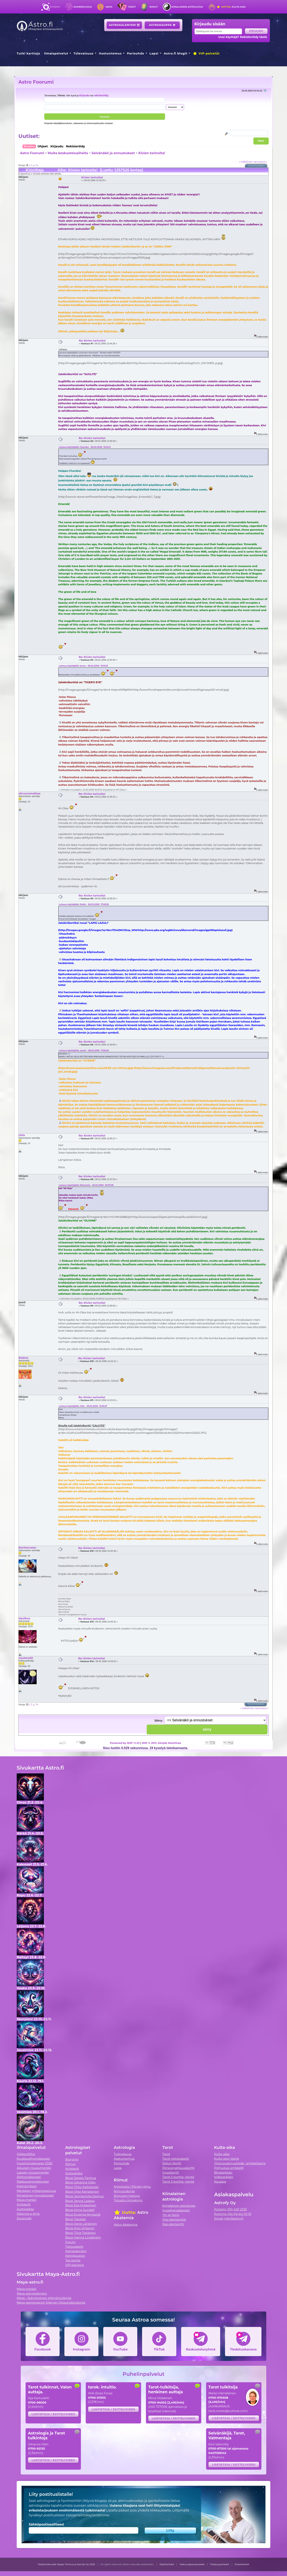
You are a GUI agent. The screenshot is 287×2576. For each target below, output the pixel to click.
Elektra (23, 1357)
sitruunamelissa (29, 793)
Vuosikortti (170, 2172)
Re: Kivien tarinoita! (92, 340)
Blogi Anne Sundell (80, 2210)
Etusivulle (24, 2218)
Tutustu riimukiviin (128, 2200)
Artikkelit (24, 2204)
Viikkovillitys (26, 2154)
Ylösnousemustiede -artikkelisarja (240, 2163)
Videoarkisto (223, 2177)
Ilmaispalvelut (56, 53)
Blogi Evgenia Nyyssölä (82, 2214)
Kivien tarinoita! (151, 153)
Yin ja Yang (170, 2215)
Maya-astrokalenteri (32, 2293)
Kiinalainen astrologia (187, 6)
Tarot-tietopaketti (175, 2159)
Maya (108, 6)
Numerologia (83, 6)
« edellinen (246, 161)
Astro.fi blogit (175, 53)
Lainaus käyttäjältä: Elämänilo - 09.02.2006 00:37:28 (86, 1185)
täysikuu (24, 1618)
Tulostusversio (256, 166)
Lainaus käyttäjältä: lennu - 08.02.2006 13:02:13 (83, 666)
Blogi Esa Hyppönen (80, 2205)
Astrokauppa (162, 25)
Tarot (132, 6)
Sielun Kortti (171, 2163)
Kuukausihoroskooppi (33, 2159)
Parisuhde (135, 53)
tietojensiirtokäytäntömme (87, 2515)
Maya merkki (26, 2200)
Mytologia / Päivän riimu (132, 2186)
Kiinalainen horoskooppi (35, 2195)
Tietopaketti (74, 2247)
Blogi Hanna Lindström (83, 2237)
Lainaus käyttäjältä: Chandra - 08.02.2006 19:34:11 (85, 447)
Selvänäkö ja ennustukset (113, 153)
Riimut (154, 6)
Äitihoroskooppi (29, 2177)
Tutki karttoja (28, 53)
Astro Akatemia (125, 2224)
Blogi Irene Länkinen (81, 2224)
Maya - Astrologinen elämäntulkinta (44, 2298)
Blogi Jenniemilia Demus (84, 2196)
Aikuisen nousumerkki (34, 2168)
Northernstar (27, 1547)
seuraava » (260, 161)
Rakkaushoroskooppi (33, 2181)
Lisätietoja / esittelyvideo (53, 2414)
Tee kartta (72, 2260)
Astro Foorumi (36, 82)
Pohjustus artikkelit (229, 2168)
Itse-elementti (173, 2224)
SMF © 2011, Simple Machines (161, 1742)
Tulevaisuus (83, 53)
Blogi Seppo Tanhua (80, 2178)
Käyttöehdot (167, 2564)
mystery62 (26, 1657)
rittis (22, 1135)
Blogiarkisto (223, 2172)
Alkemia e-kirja (28, 2214)
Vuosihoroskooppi (176, 2210)
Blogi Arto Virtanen (79, 2228)
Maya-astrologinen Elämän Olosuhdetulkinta (51, 2302)
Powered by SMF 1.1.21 (124, 1742)
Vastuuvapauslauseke (192, 2564)
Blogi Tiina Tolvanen (80, 2233)
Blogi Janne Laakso (80, 2201)
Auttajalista (25, 2209)
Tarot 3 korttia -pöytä (178, 2181)
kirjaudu (84, 95)
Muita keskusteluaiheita (68, 153)
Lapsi (154, 53)
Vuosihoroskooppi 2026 (34, 2163)
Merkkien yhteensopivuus (36, 2191)
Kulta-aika (231, 6)
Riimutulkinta (124, 2191)
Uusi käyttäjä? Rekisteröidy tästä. (242, 37)
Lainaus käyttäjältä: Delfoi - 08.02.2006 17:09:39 (84, 904)
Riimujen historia (127, 2196)
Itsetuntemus (110, 53)
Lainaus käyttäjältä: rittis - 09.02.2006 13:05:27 (83, 1406)
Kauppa (220, 2181)
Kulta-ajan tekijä (226, 2159)
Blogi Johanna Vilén (80, 2182)
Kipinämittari (27, 2186)
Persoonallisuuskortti (178, 2168)
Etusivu (55, 6)
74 (36, 165)
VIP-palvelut (206, 53)
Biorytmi (71, 2159)
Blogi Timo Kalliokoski (82, 2187)
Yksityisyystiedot (219, 2564)
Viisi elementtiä (174, 2219)
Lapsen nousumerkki (33, 2172)
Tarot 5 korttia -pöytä (178, 2177)
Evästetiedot (242, 2564)
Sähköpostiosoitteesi (46, 2524)
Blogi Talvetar (75, 2219)
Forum (70, 2242)
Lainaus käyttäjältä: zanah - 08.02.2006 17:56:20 (84, 1050)
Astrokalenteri (124, 25)
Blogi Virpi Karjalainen (82, 2191)
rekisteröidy (101, 95)
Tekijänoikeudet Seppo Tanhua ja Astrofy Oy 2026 (66, 2564)
